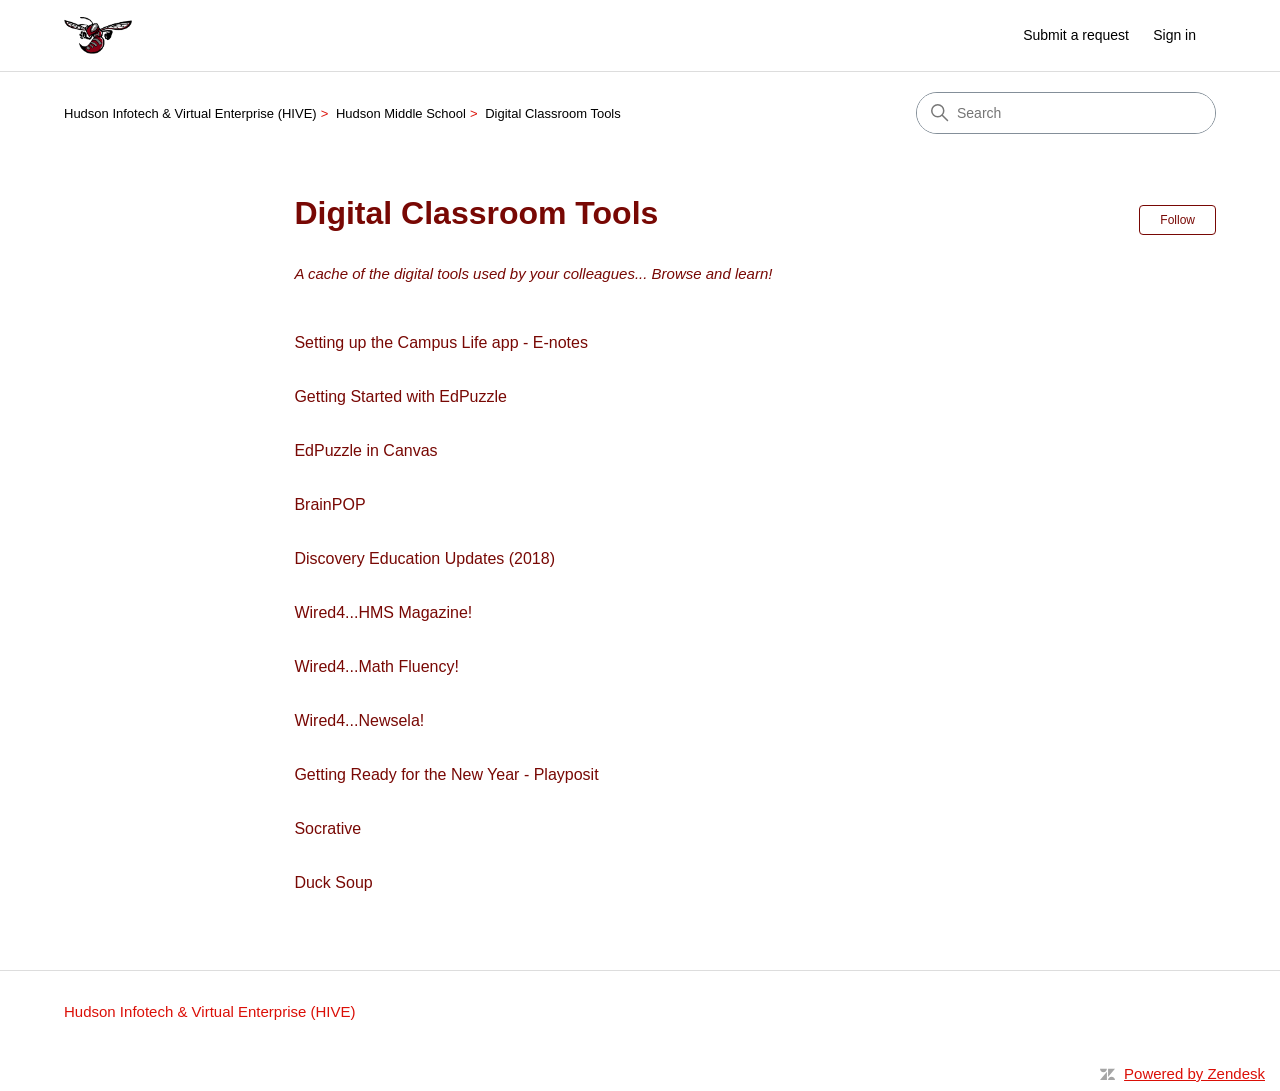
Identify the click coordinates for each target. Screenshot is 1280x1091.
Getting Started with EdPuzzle (400, 396)
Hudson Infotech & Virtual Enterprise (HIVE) (190, 113)
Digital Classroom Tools (553, 113)
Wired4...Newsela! (359, 720)
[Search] (1066, 113)
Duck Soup (333, 882)
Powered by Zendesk (1194, 1073)
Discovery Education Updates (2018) (424, 558)
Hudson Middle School (401, 113)
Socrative (327, 828)
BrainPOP (329, 504)
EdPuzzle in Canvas (365, 450)
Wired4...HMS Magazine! (383, 612)
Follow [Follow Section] (1177, 220)
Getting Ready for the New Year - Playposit (446, 774)
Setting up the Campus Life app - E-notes (441, 342)
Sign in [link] (1174, 35)
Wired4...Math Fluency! (376, 666)
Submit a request (1076, 35)
